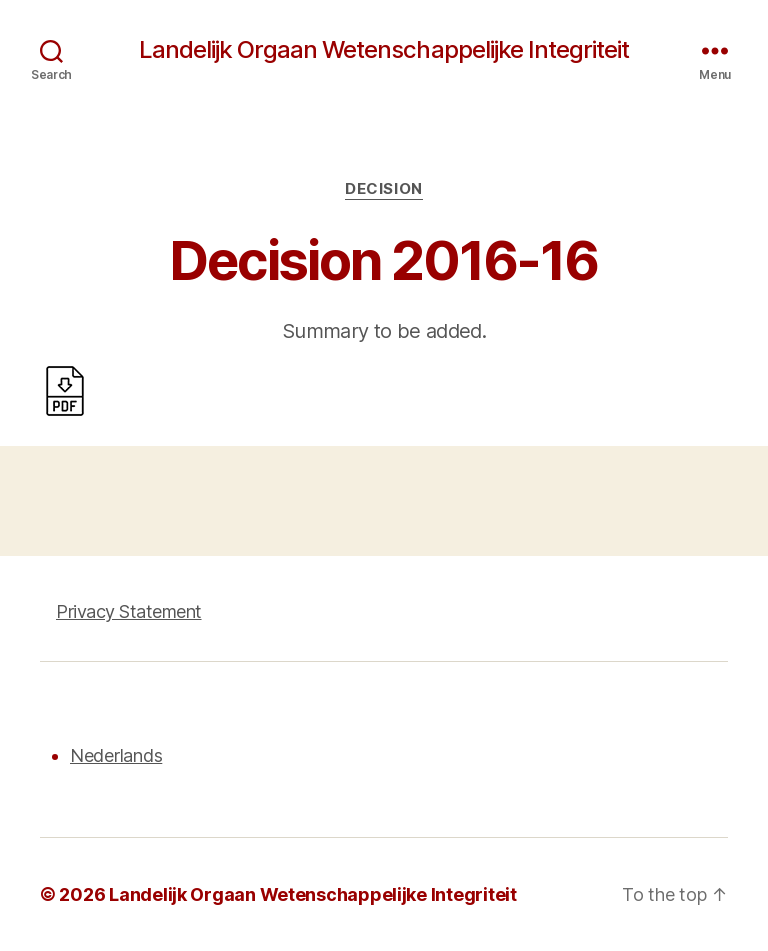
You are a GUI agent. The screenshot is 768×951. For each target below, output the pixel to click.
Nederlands (116, 755)
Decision (383, 189)
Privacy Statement (129, 611)
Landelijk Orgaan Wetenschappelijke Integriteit (383, 50)
